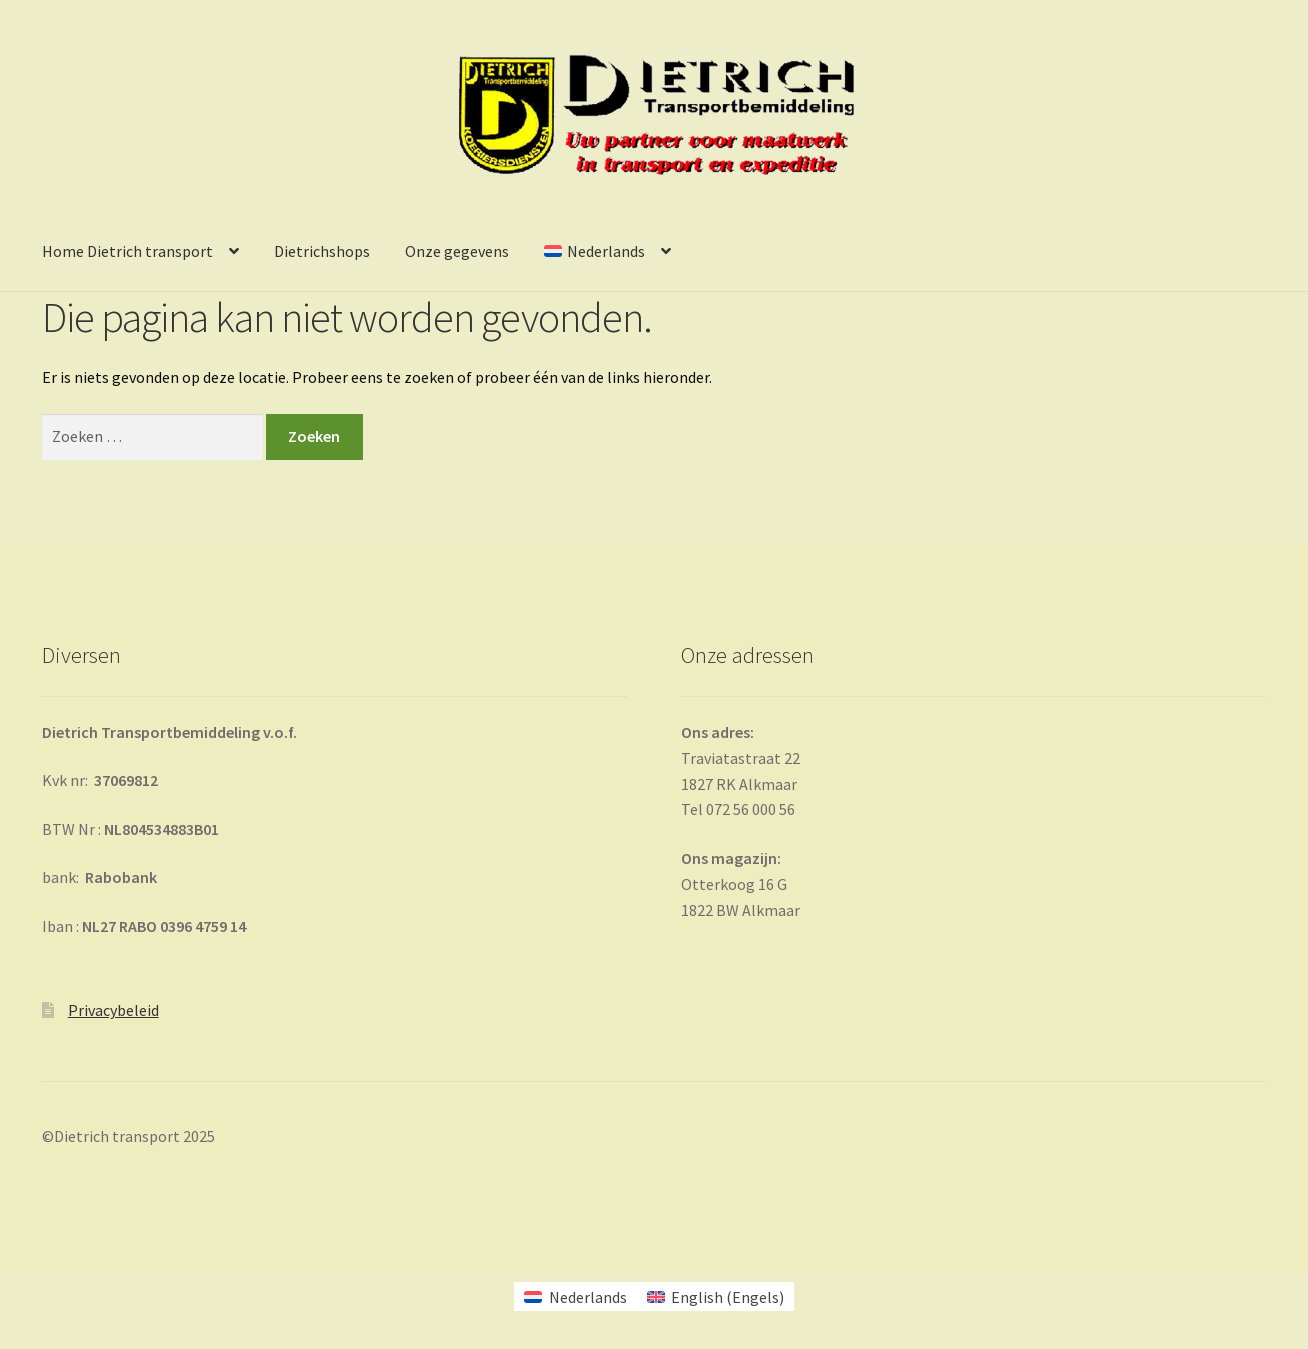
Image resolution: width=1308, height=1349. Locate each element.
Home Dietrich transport (127, 251)
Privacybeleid (113, 1010)
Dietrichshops (322, 251)
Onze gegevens (457, 251)
